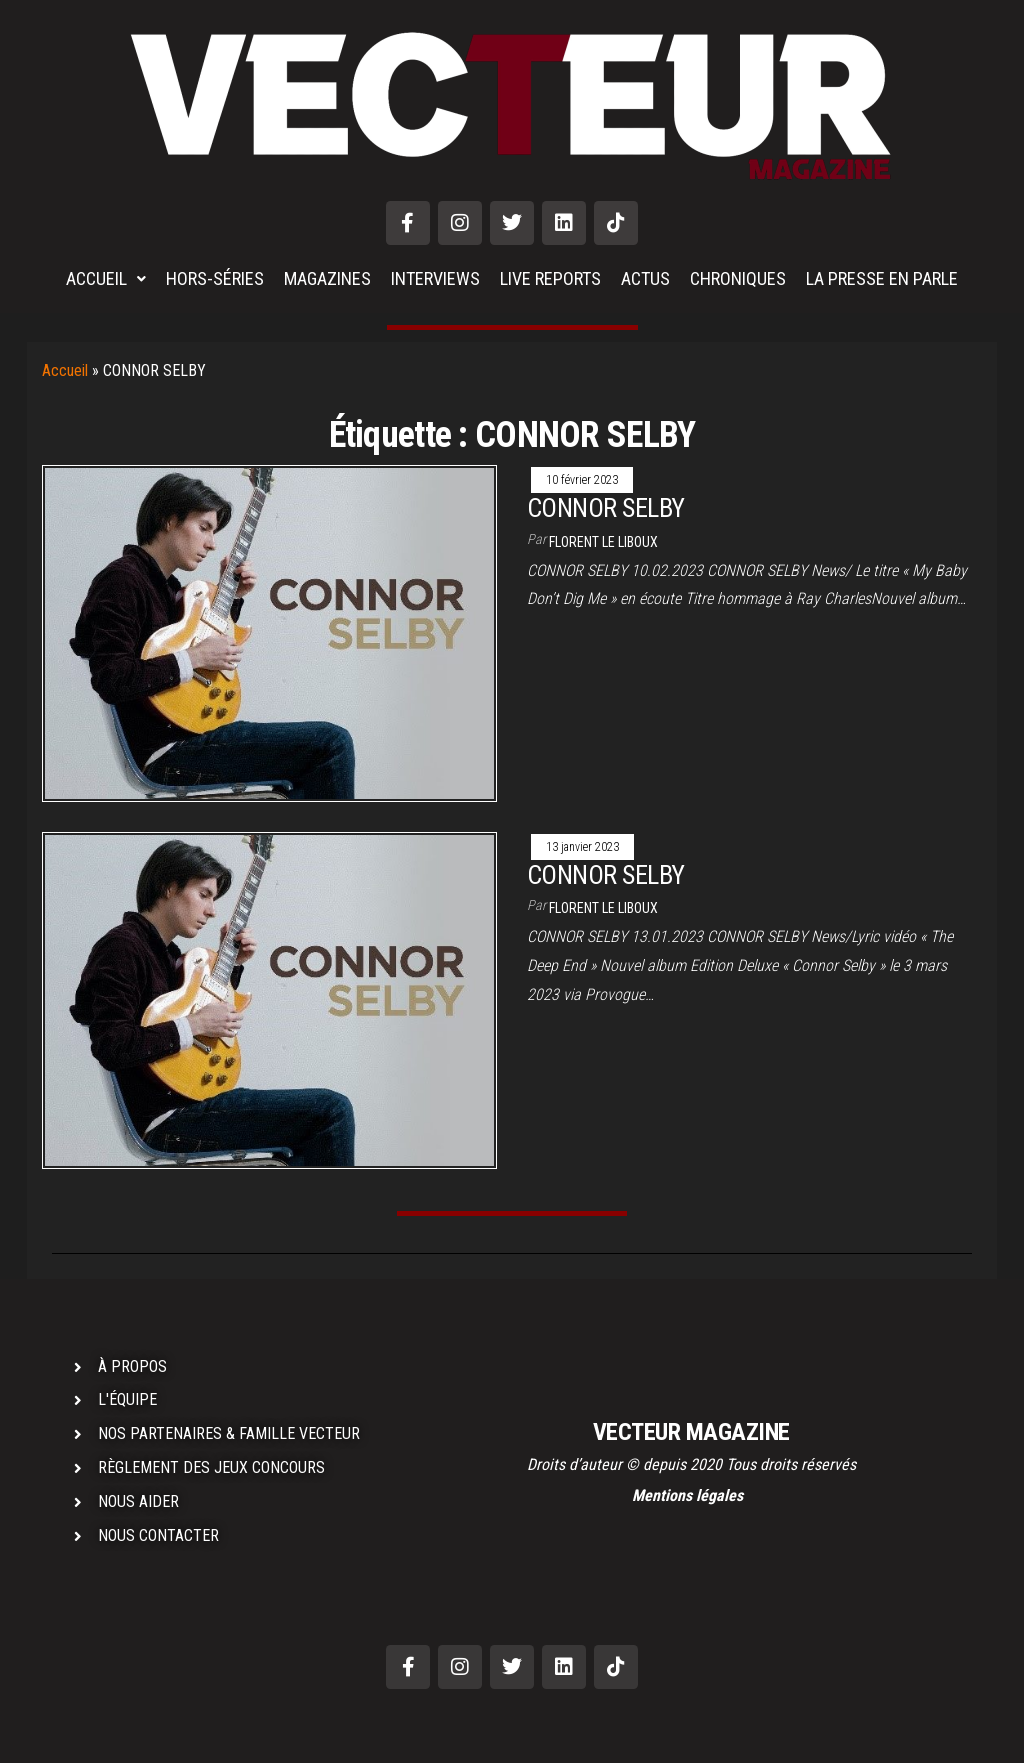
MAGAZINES (327, 278)
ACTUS (645, 278)
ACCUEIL (106, 278)
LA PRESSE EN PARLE (882, 278)
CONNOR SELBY (606, 508)
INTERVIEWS (435, 278)
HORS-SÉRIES (215, 278)
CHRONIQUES (738, 278)
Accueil (65, 370)
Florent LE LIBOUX (603, 542)
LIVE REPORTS (550, 278)
